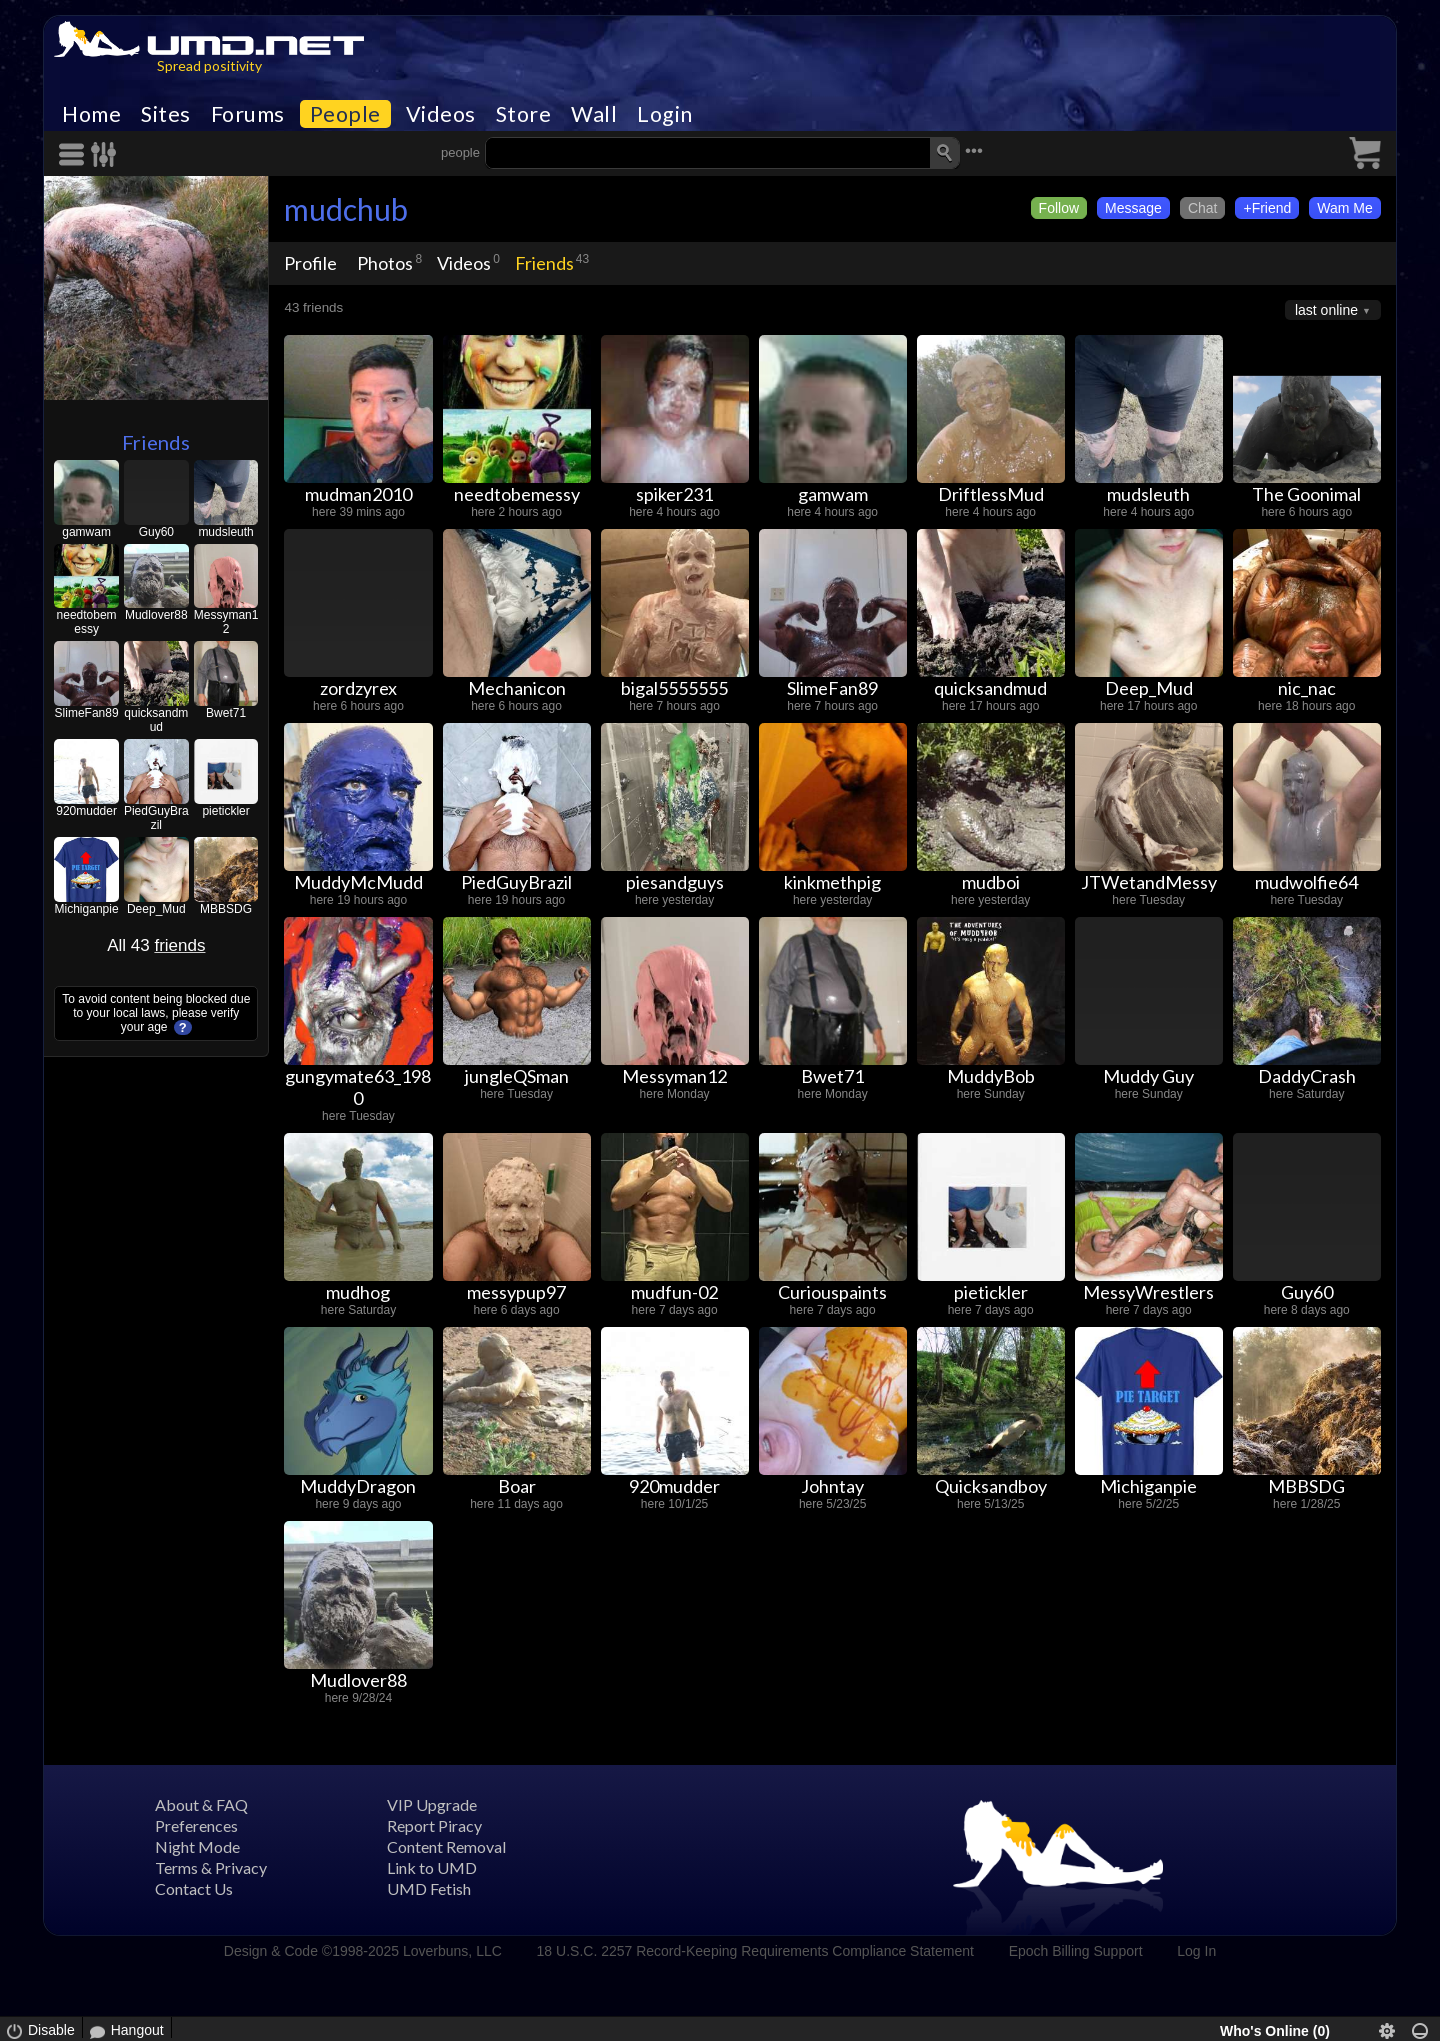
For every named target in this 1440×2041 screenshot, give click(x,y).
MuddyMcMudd (358, 882)
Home (91, 114)
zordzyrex (358, 688)
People (345, 114)
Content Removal (446, 1846)
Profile (310, 263)
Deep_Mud (156, 909)
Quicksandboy (991, 1486)
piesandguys (675, 882)
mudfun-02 (674, 1292)
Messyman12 (226, 622)
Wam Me (1344, 208)
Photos (385, 263)
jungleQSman (517, 1076)
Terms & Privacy (211, 1867)
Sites (166, 114)
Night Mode (197, 1846)
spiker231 (674, 494)
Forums (248, 114)
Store (524, 114)
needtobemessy (87, 622)
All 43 (156, 945)
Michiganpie (87, 909)
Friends (156, 442)
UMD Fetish (429, 1888)
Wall (594, 114)
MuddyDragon (358, 1486)
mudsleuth (225, 532)
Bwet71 (226, 713)
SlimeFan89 (87, 713)
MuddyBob (991, 1076)
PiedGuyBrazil (156, 818)
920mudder (86, 811)
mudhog (358, 1292)
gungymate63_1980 (358, 1087)
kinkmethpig (832, 882)
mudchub (346, 209)
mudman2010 (358, 494)
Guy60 (156, 532)
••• (974, 150)
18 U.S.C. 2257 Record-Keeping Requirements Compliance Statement (755, 1951)
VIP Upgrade (432, 1804)
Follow (1059, 208)
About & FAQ (201, 1804)
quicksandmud (156, 720)
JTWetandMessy (1149, 882)
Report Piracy (434, 1825)
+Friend (1267, 208)
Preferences (196, 1825)
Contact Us (194, 1888)
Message (1133, 208)
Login (665, 114)
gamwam (86, 532)
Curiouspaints (832, 1292)
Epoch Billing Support (1076, 1951)
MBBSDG (226, 909)
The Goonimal (1306, 494)
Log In (1196, 1951)
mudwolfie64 (1306, 882)
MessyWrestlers (1148, 1292)
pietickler (225, 811)
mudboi (991, 882)
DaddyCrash (1307, 1076)
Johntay (832, 1486)
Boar (517, 1486)
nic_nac (1307, 688)
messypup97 (516, 1292)
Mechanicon (517, 688)
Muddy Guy (1148, 1076)
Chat (1203, 208)
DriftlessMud (991, 494)
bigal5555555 (674, 688)
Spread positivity (209, 65)
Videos (441, 114)
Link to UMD (432, 1867)
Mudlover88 (156, 615)
